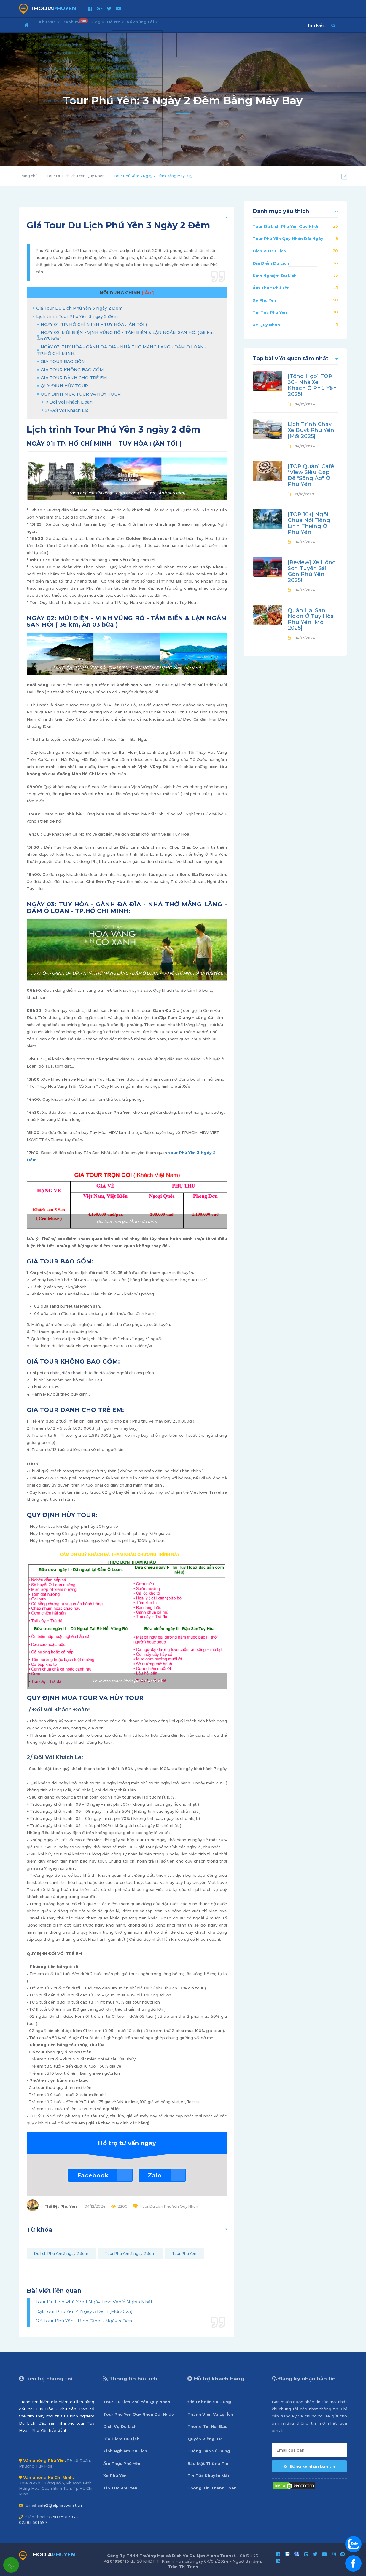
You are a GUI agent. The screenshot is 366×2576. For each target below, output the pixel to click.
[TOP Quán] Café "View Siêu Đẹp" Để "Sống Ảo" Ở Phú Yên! (311, 475)
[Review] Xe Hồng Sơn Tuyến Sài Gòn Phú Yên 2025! (312, 571)
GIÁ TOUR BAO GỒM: (64, 361)
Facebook (93, 2175)
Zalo (155, 2175)
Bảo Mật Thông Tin (207, 2463)
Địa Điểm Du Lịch (271, 263)
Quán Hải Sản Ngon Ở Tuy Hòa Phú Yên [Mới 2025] (311, 619)
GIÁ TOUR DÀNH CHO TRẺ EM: (74, 377)
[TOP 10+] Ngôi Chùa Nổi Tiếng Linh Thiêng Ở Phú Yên (309, 523)
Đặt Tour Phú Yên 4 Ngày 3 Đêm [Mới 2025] (84, 2311)
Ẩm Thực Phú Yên (271, 287)
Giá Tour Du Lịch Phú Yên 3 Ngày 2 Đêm (79, 308)
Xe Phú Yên (264, 300)
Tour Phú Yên (184, 2253)
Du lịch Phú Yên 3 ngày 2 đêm (61, 2253)
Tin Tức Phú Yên (270, 312)
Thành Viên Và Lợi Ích (210, 2414)
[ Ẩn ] (148, 292)
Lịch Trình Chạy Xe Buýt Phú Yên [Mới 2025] (311, 430)
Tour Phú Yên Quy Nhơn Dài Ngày (288, 238)
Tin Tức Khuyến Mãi (208, 2475)
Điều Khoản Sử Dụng (209, 2401)
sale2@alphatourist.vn (60, 2505)
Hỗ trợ (138, 24)
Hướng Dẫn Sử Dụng (208, 2451)
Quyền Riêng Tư (204, 2438)
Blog (113, 24)
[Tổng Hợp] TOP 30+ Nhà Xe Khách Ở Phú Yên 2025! (312, 385)
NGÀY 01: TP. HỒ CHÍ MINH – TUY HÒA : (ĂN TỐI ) (94, 324)
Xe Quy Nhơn (266, 324)
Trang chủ (28, 176)
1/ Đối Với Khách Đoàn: (69, 402)
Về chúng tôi (171, 24)
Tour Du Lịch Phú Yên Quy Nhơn (76, 176)
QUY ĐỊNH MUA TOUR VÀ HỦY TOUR (81, 394)
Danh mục (86, 22)
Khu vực (52, 24)
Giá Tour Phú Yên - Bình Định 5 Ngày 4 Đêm (85, 2321)
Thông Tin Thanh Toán (212, 2488)
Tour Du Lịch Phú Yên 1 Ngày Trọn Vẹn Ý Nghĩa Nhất (94, 2302)
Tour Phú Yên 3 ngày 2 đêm (130, 2253)
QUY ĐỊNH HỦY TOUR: (65, 385)
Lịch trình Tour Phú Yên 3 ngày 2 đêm (77, 316)
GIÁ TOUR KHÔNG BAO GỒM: (73, 369)
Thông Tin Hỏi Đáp (207, 2426)
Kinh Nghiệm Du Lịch (275, 275)
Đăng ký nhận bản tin (309, 2466)
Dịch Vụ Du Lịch (269, 251)
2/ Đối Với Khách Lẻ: (66, 410)
